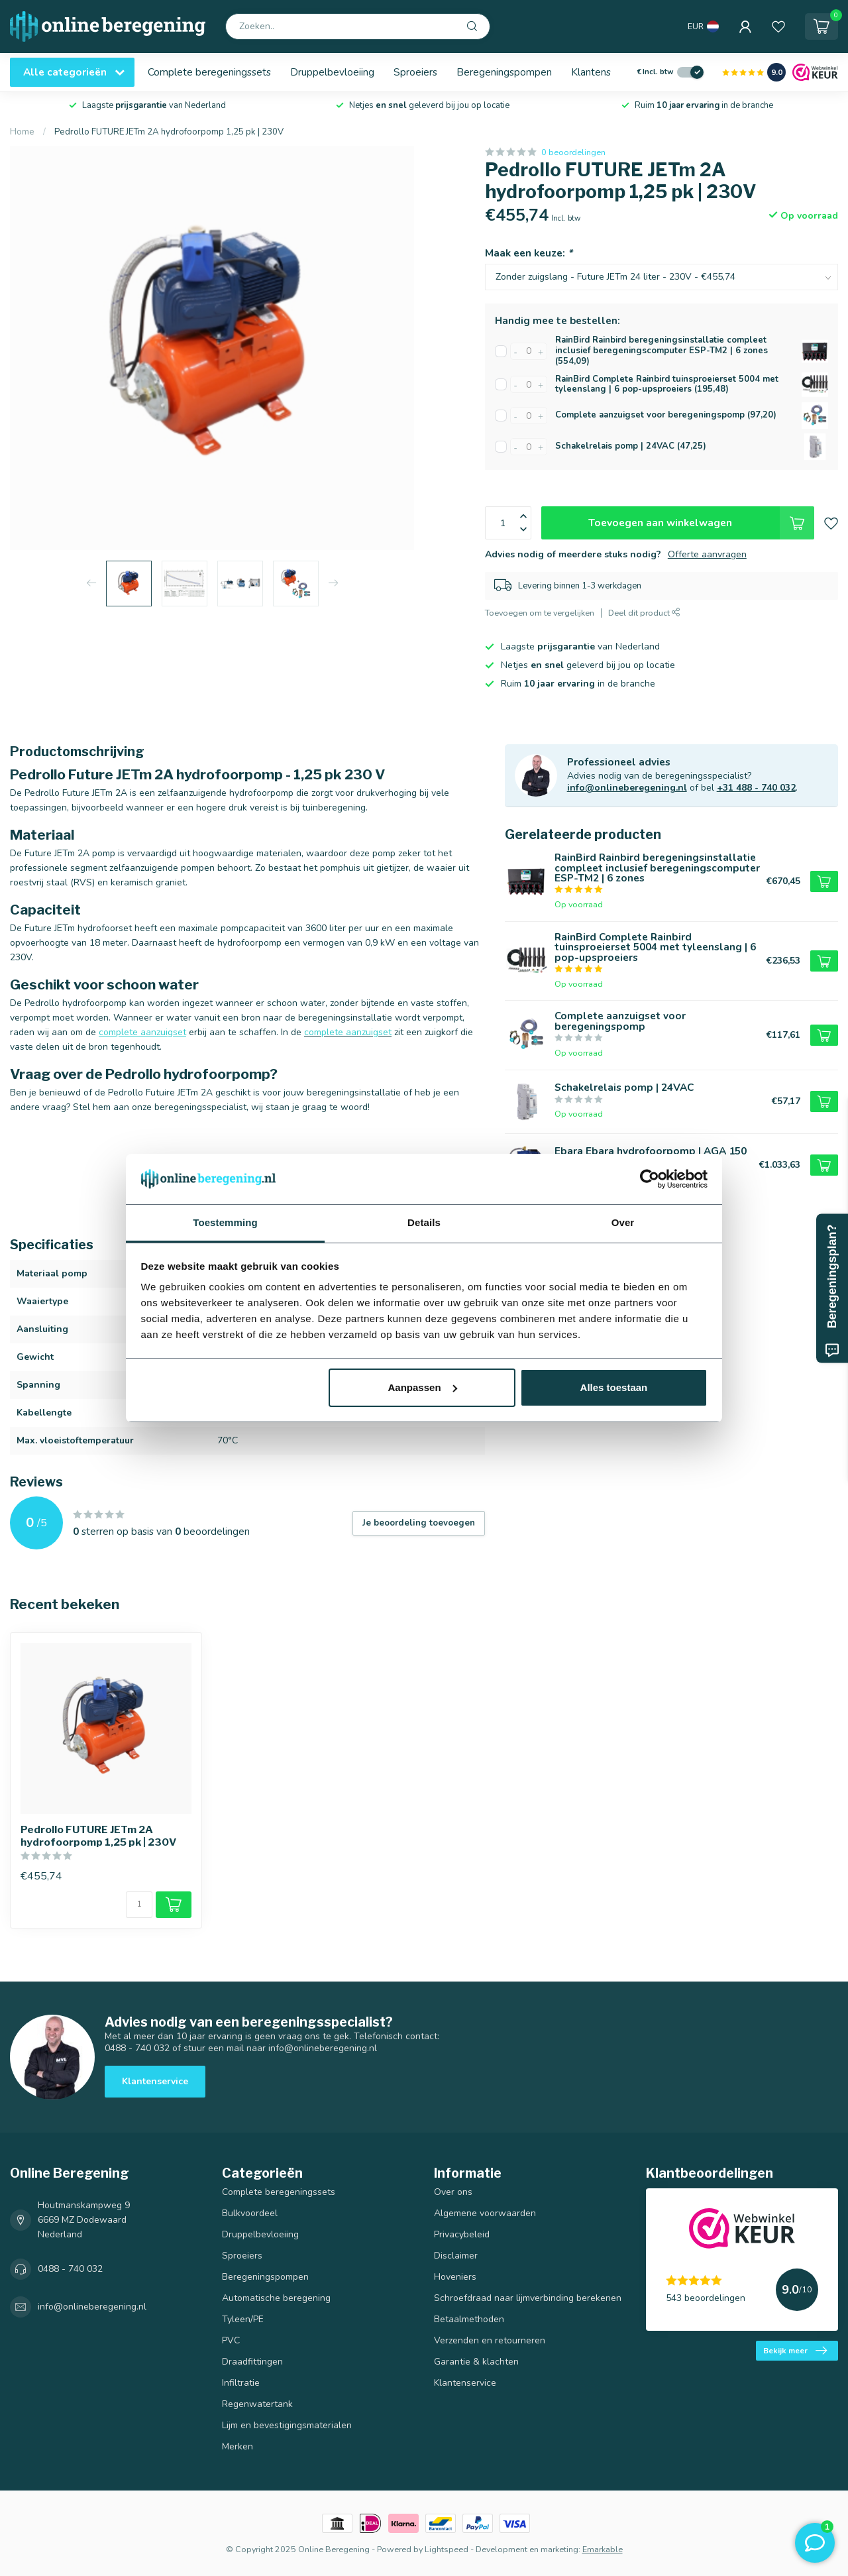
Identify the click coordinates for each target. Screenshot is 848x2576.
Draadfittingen (252, 2361)
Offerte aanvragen (707, 554)
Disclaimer (456, 2255)
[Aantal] (139, 1904)
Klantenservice (604, 72)
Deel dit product (644, 612)
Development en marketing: (528, 2549)
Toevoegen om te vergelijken (539, 612)
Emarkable (602, 2549)
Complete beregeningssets (209, 72)
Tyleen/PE (243, 2319)
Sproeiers (415, 72)
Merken (237, 2446)
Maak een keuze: (528, 253)
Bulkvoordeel (250, 2213)
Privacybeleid (462, 2234)
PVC (231, 2340)
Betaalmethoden (469, 2319)
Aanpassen (422, 1387)
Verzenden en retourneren (489, 2340)
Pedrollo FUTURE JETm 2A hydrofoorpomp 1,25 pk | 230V (169, 132)
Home (22, 132)
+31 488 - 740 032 (756, 787)
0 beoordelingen (573, 152)
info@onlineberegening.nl (627, 787)
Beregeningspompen (504, 72)
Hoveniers (455, 2276)
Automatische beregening (276, 2298)
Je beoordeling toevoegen (418, 1523)
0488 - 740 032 (70, 2269)
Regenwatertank (257, 2404)
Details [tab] (424, 1222)
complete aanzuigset (142, 1032)
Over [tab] (623, 1222)
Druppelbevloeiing (332, 72)
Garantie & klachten (476, 2361)
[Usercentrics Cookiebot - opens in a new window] (650, 1179)
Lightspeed (446, 2549)
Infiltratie (241, 2383)
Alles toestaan (614, 1387)
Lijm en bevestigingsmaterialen (287, 2425)
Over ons (453, 2192)
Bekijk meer (795, 2351)
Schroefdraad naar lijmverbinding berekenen (527, 2298)
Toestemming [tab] (225, 1222)
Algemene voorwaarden (485, 2213)
